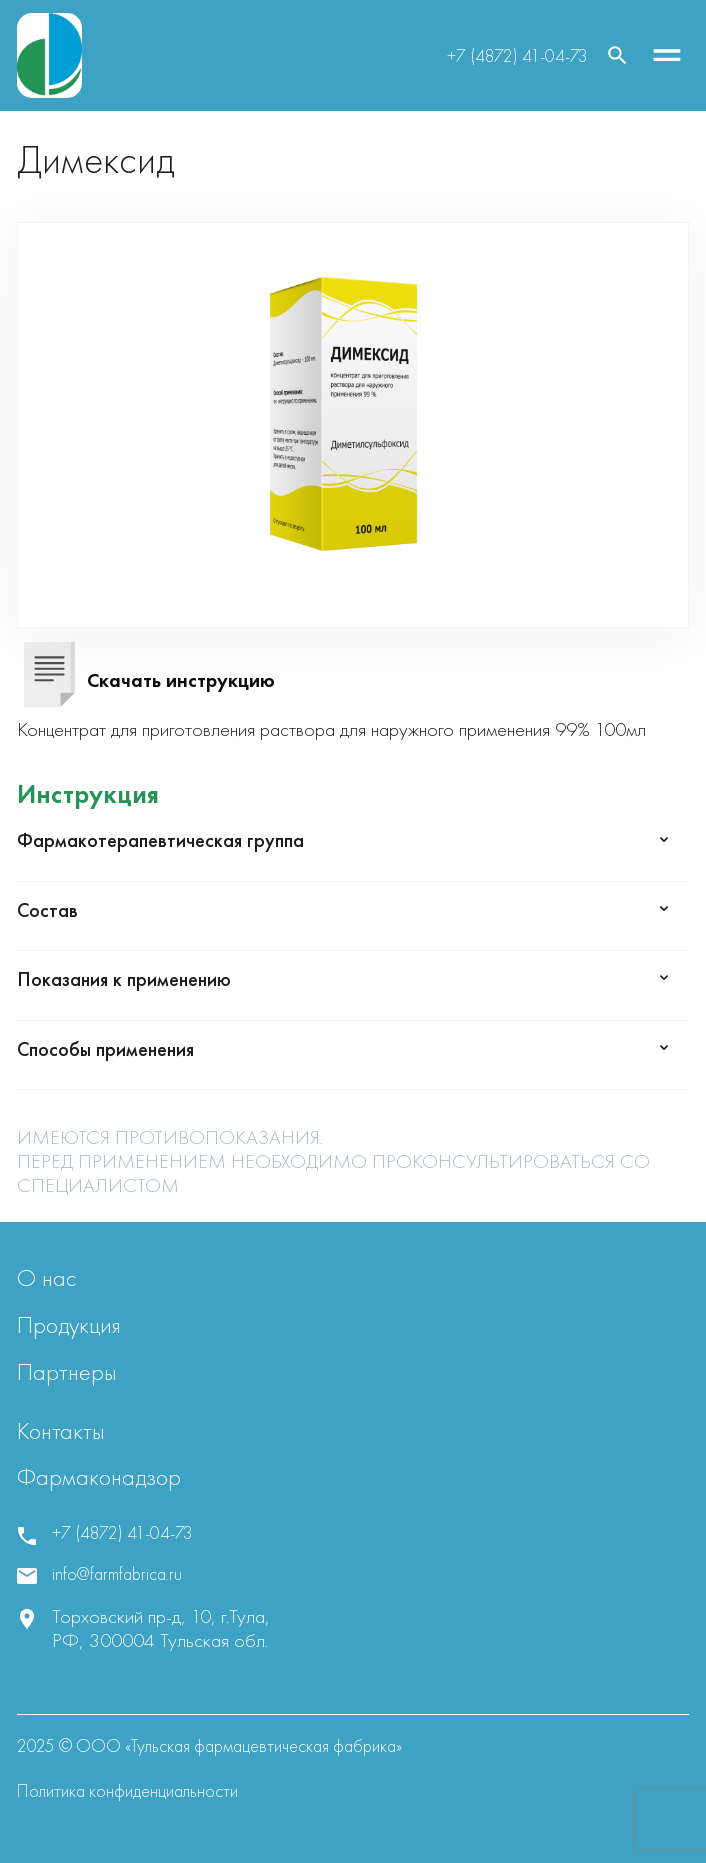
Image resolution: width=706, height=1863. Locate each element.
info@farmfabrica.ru (117, 1574)
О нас (46, 1277)
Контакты (61, 1430)
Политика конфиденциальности (127, 1791)
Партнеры (67, 1371)
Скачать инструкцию (181, 680)
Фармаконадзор (99, 1476)
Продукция (69, 1324)
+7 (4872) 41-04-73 (517, 55)
